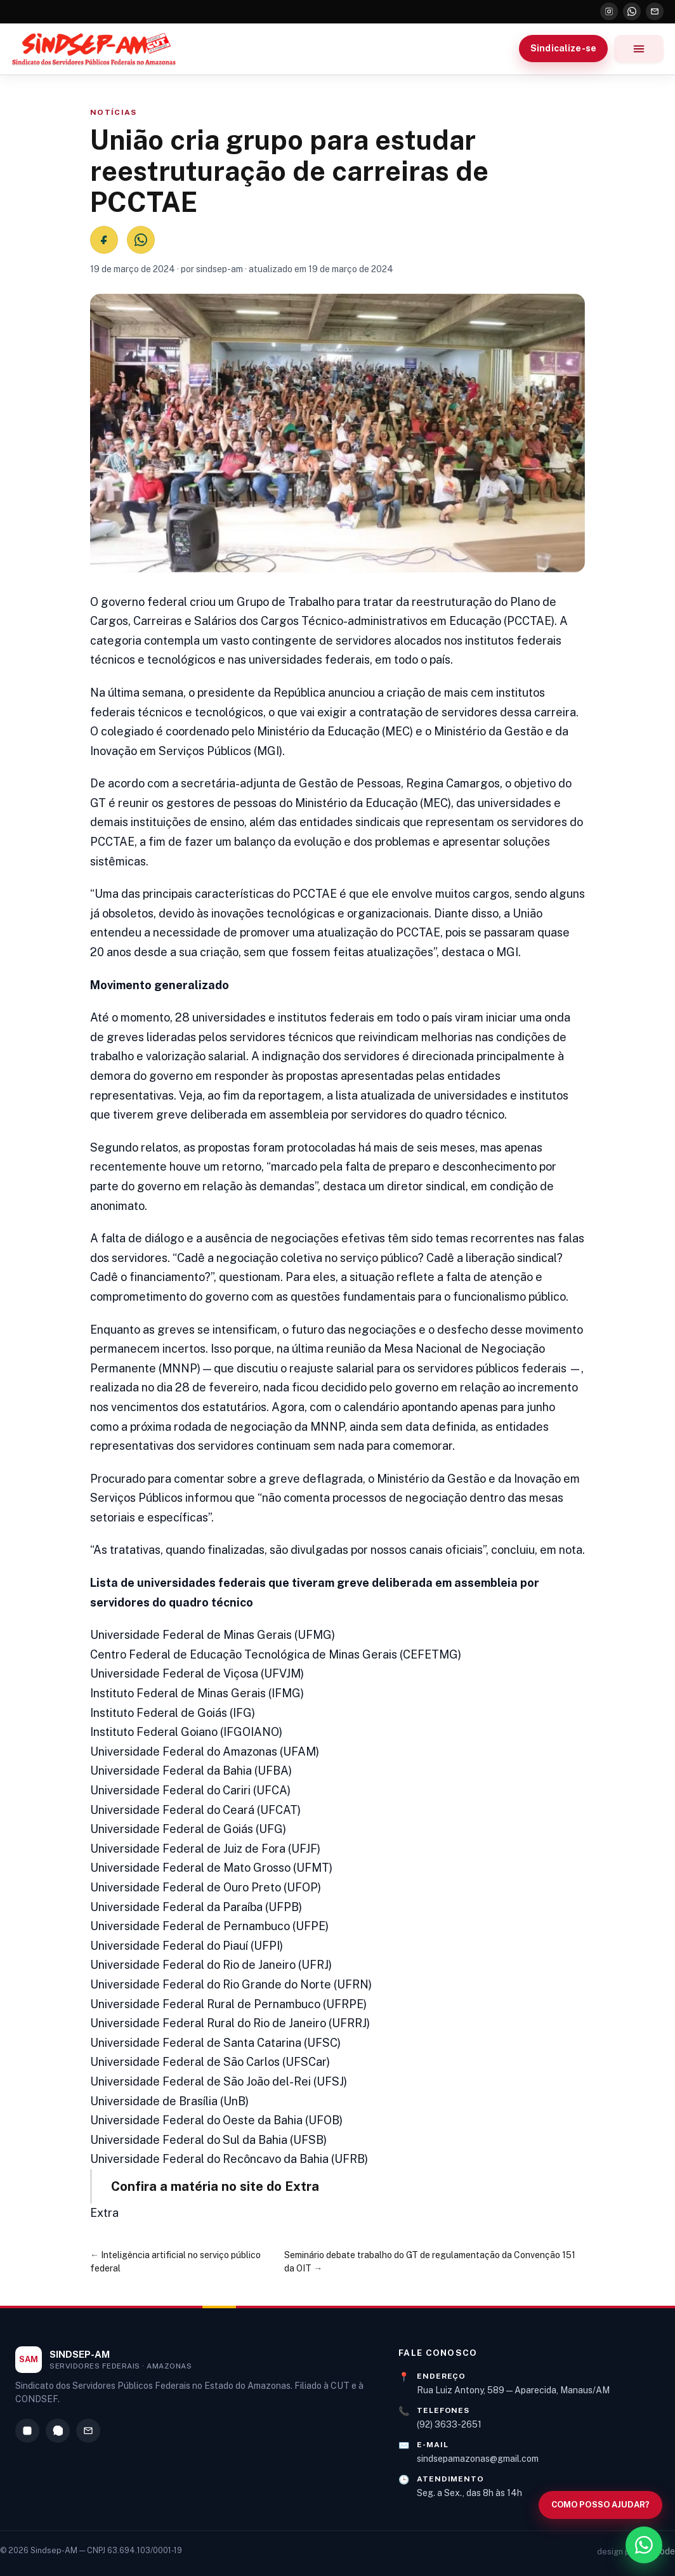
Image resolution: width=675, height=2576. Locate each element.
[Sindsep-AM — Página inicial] (93, 49)
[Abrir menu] (639, 49)
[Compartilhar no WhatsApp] (141, 240)
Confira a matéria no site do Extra (215, 2186)
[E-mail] (655, 11)
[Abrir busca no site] (600, 2505)
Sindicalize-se (563, 48)
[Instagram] (609, 11)
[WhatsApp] (632, 11)
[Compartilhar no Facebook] (104, 240)
